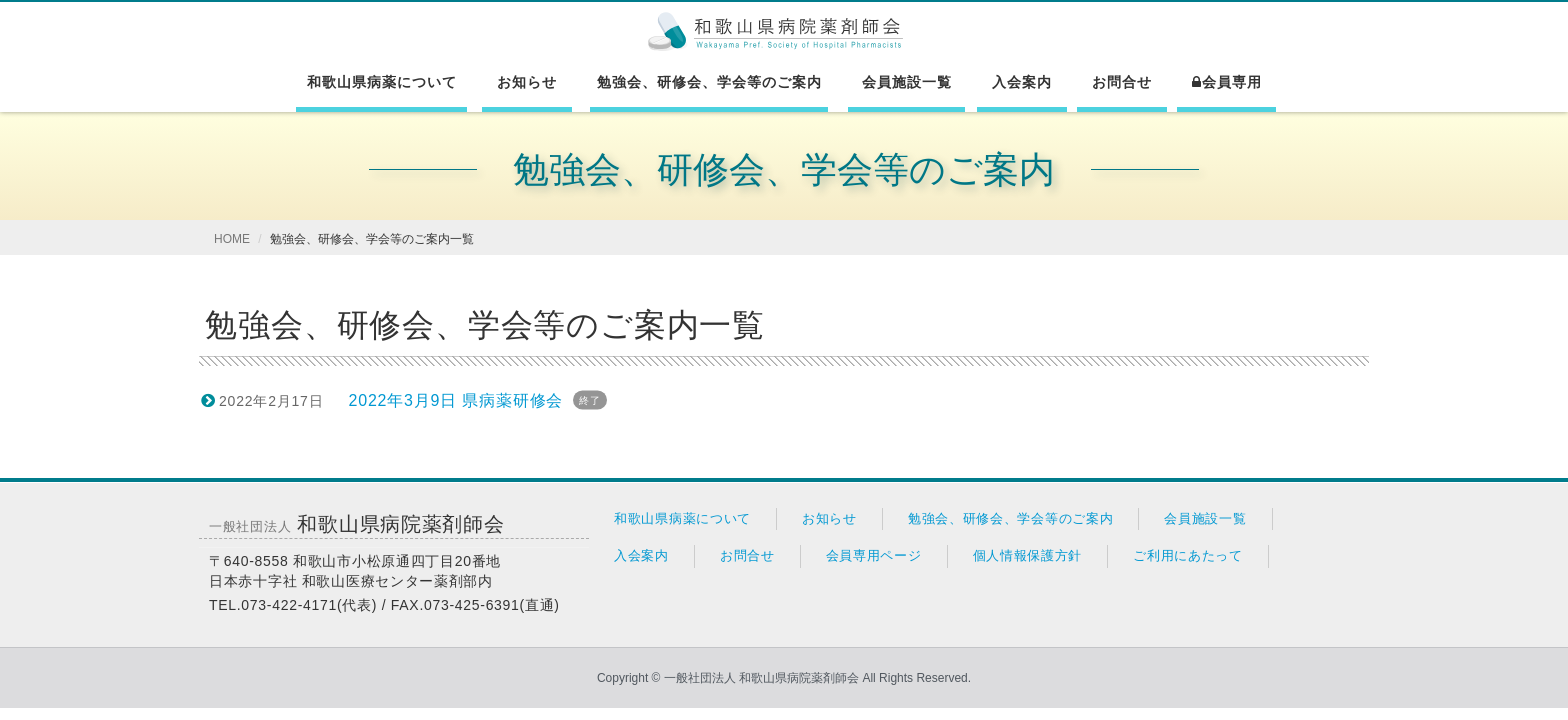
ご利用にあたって (1188, 555)
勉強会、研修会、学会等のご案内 (709, 82)
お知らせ (527, 82)
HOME (232, 239)
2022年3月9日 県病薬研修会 (456, 400)
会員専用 (1227, 82)
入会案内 (1022, 82)
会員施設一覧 (907, 82)
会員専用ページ (874, 555)
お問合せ (1122, 82)
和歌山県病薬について (382, 82)
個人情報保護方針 (1028, 555)
